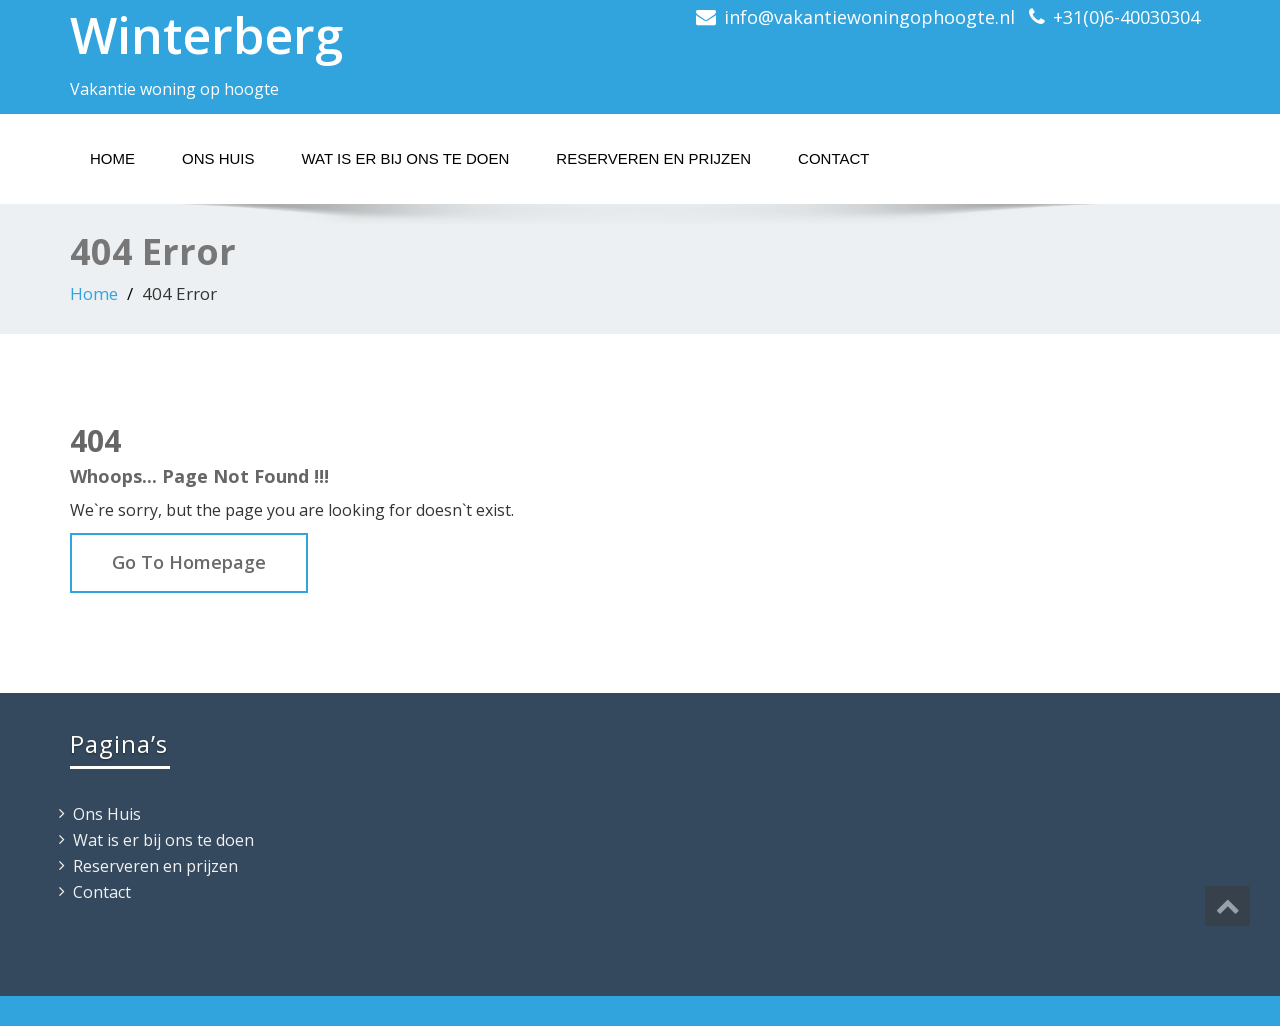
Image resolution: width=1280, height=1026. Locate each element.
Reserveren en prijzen (653, 158)
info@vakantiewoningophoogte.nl (869, 17)
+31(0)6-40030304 (1126, 17)
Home (112, 158)
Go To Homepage (189, 562)
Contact (833, 158)
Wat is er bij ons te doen (406, 158)
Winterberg (206, 35)
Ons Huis (218, 158)
